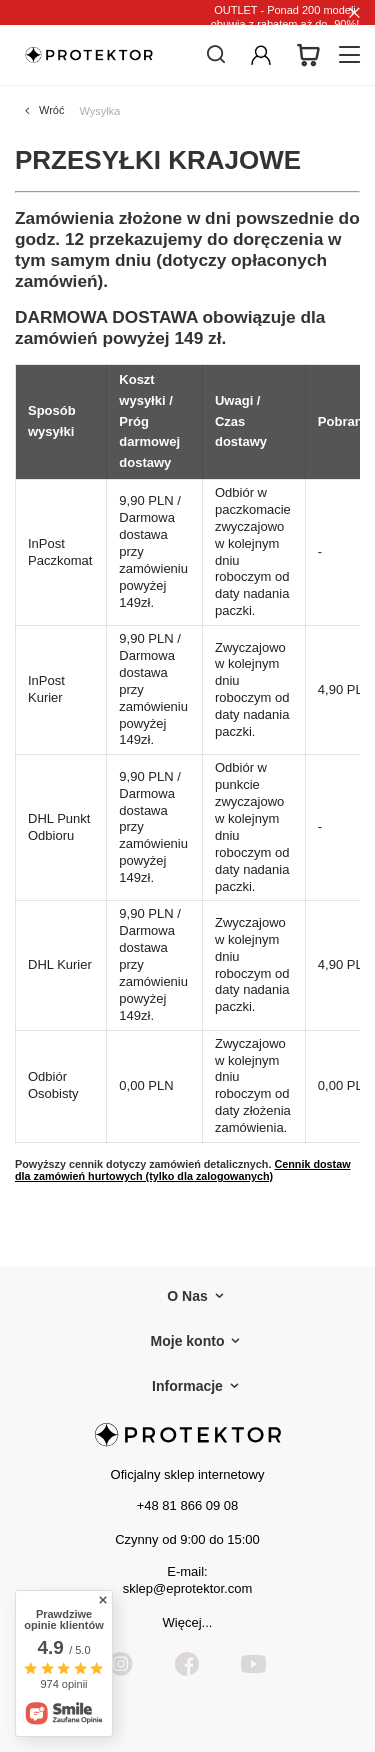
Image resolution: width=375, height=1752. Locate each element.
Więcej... (188, 1622)
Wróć (51, 110)
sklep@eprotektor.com (188, 1588)
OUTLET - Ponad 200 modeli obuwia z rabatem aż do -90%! (285, 17)
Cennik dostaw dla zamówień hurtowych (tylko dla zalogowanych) (183, 1170)
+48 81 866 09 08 (188, 1505)
